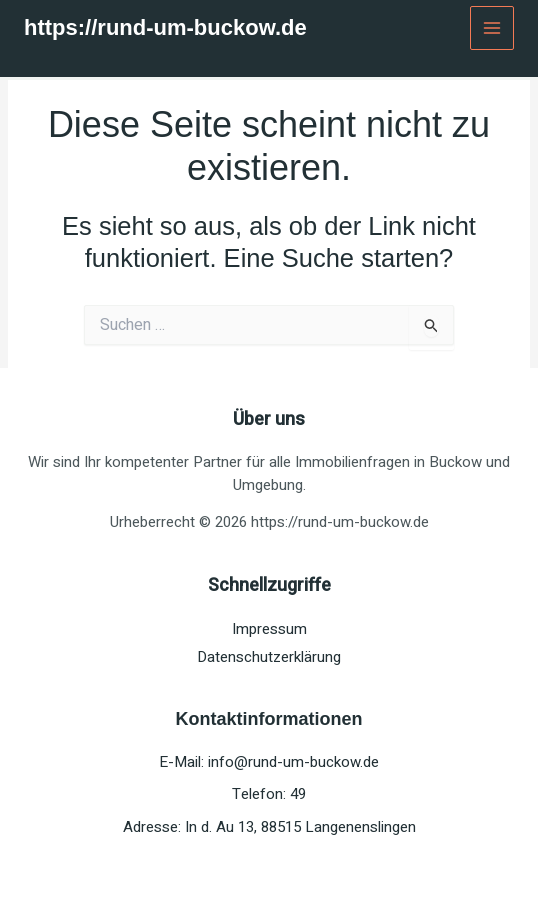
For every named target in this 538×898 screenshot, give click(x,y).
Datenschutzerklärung (269, 657)
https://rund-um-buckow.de (165, 27)
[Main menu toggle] (492, 28)
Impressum (269, 629)
